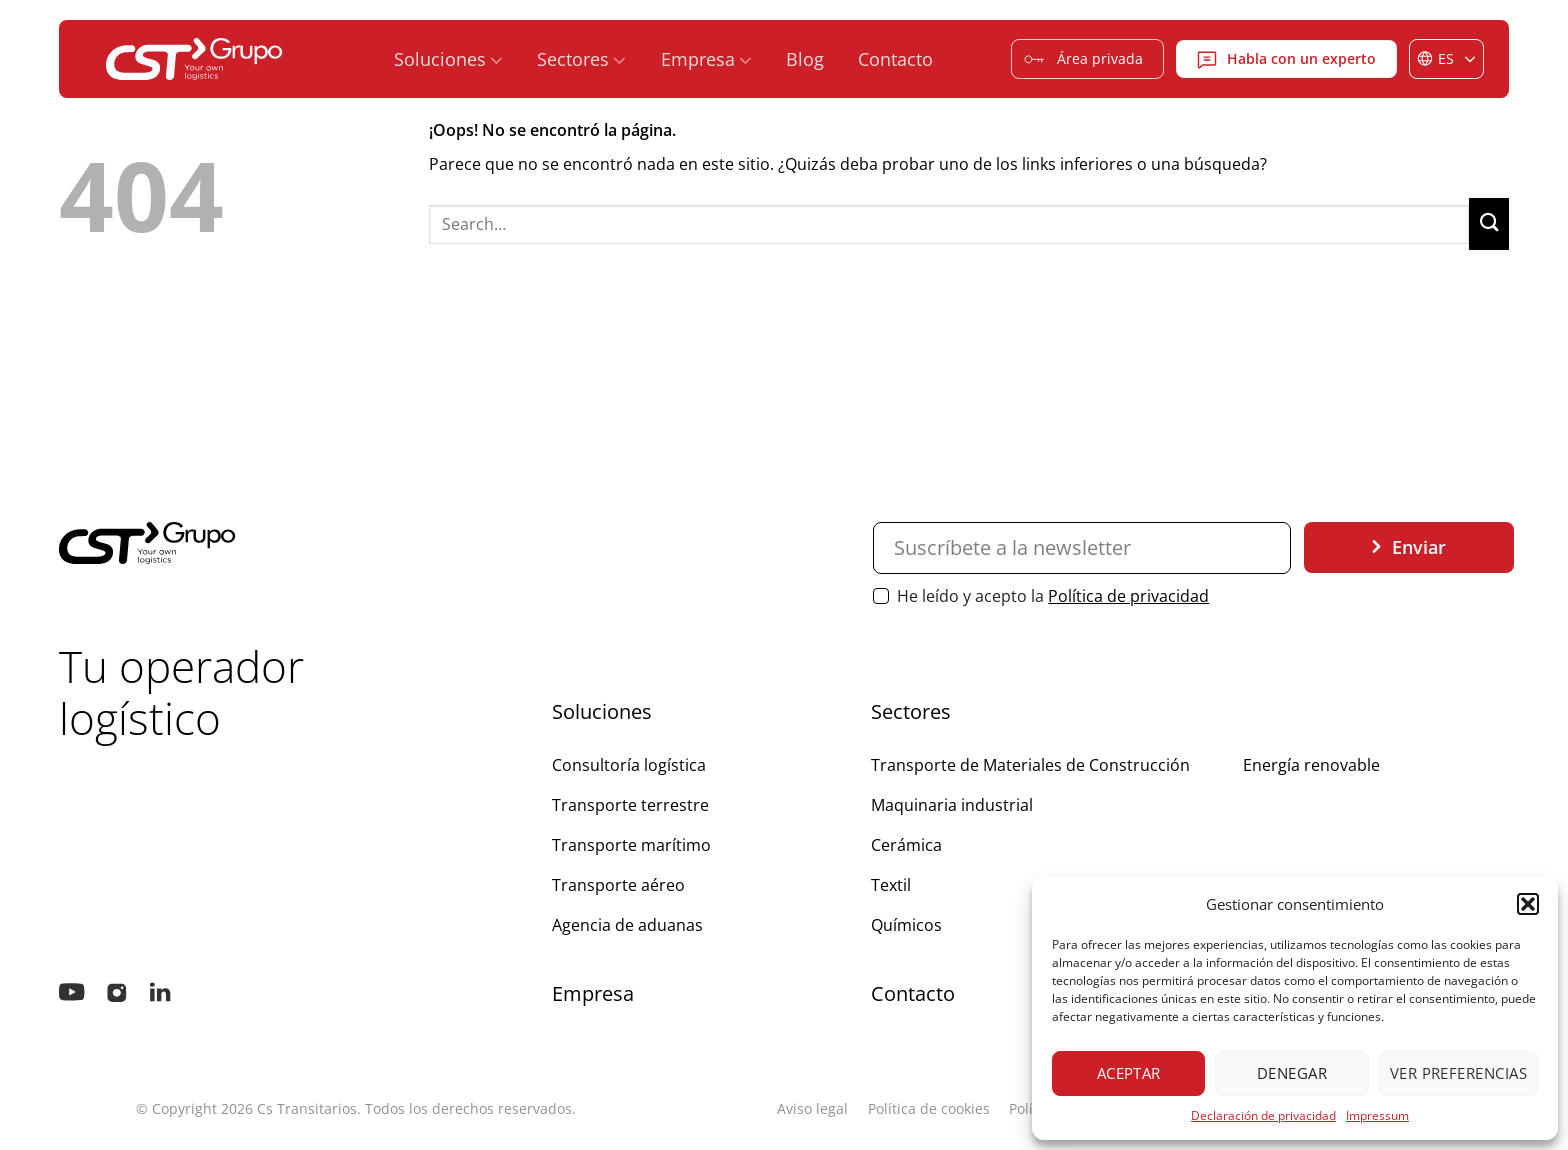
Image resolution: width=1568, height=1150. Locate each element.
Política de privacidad (1128, 596)
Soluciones (448, 59)
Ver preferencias (1458, 1073)
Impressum (1377, 1115)
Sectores (581, 59)
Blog (805, 59)
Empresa (706, 59)
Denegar (1292, 1073)
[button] (1528, 904)
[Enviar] (1489, 224)
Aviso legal (812, 1108)
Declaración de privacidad (1263, 1115)
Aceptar (1129, 1073)
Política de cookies (929, 1108)
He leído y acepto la (1041, 596)
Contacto (895, 59)
